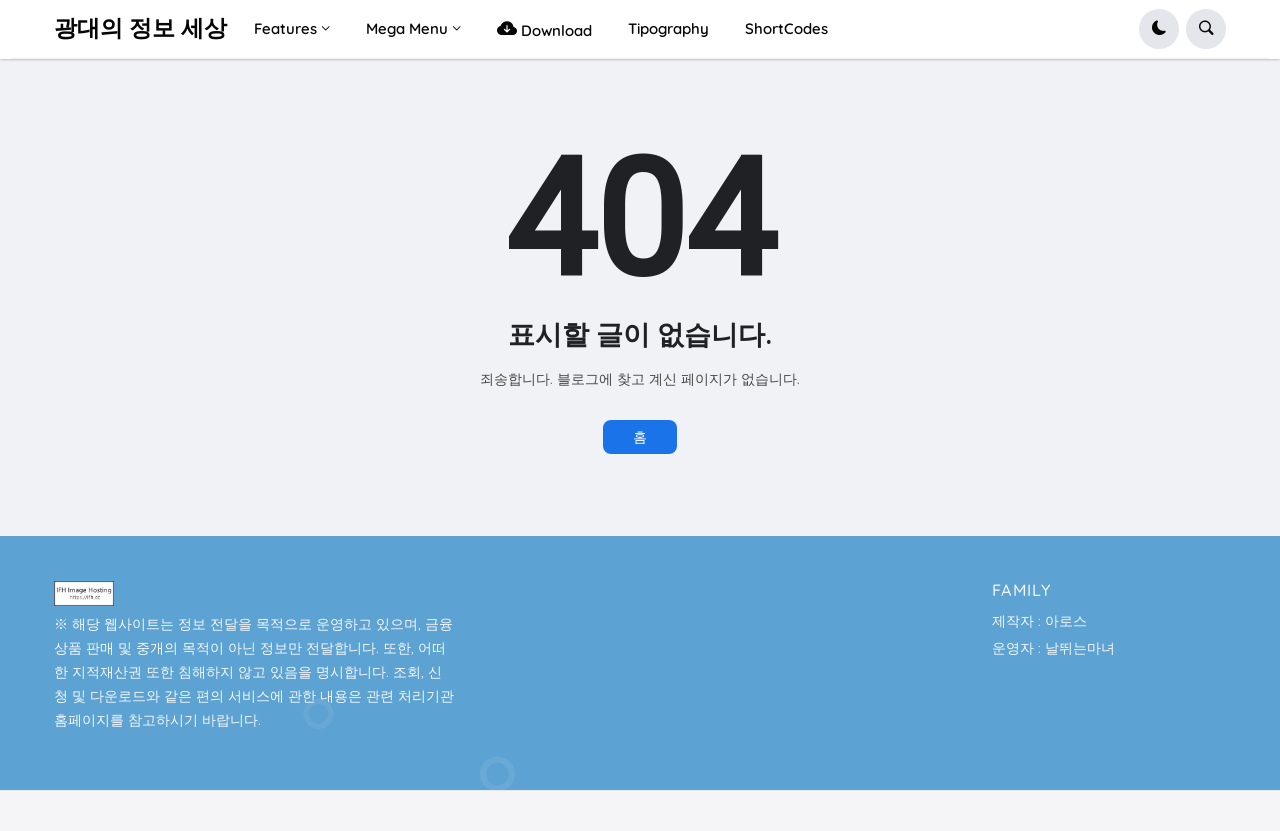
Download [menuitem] (544, 28)
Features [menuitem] (285, 28)
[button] (1159, 29)
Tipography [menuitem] (668, 28)
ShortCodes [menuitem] (786, 28)
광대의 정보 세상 (140, 28)
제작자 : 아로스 (1039, 621)
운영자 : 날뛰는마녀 (1053, 648)
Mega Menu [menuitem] (407, 28)
